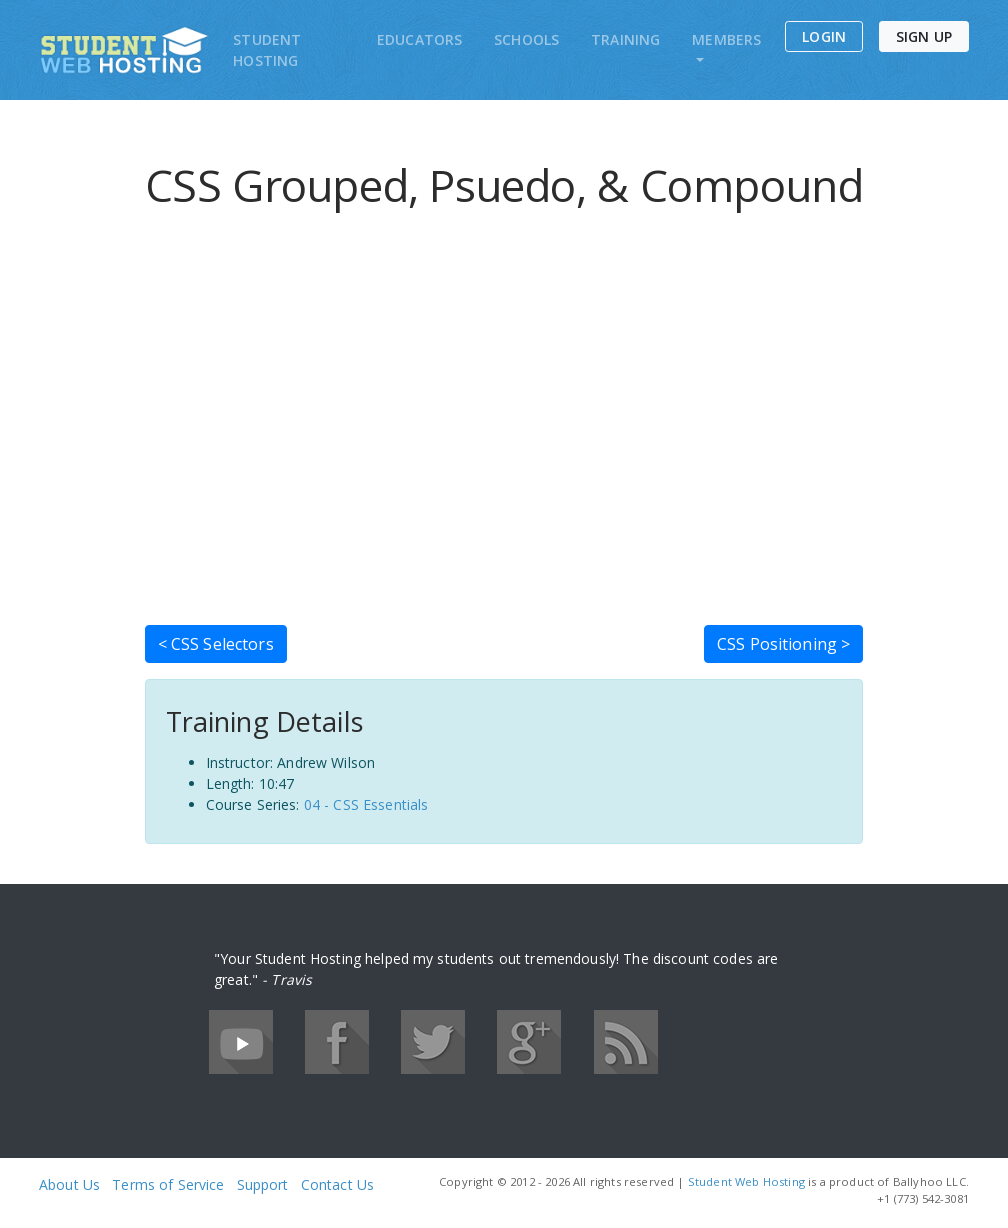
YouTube (241, 1042)
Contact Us (337, 1184)
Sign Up (924, 36)
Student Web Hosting (746, 1181)
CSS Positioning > (783, 644)
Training (625, 39)
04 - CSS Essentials (366, 804)
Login (824, 36)
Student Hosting (267, 50)
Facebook (337, 1042)
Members (726, 39)
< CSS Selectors (216, 644)
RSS (626, 1042)
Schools (526, 39)
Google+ (529, 1042)
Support (263, 1184)
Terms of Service (168, 1184)
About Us (69, 1184)
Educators (419, 39)
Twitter (433, 1042)
